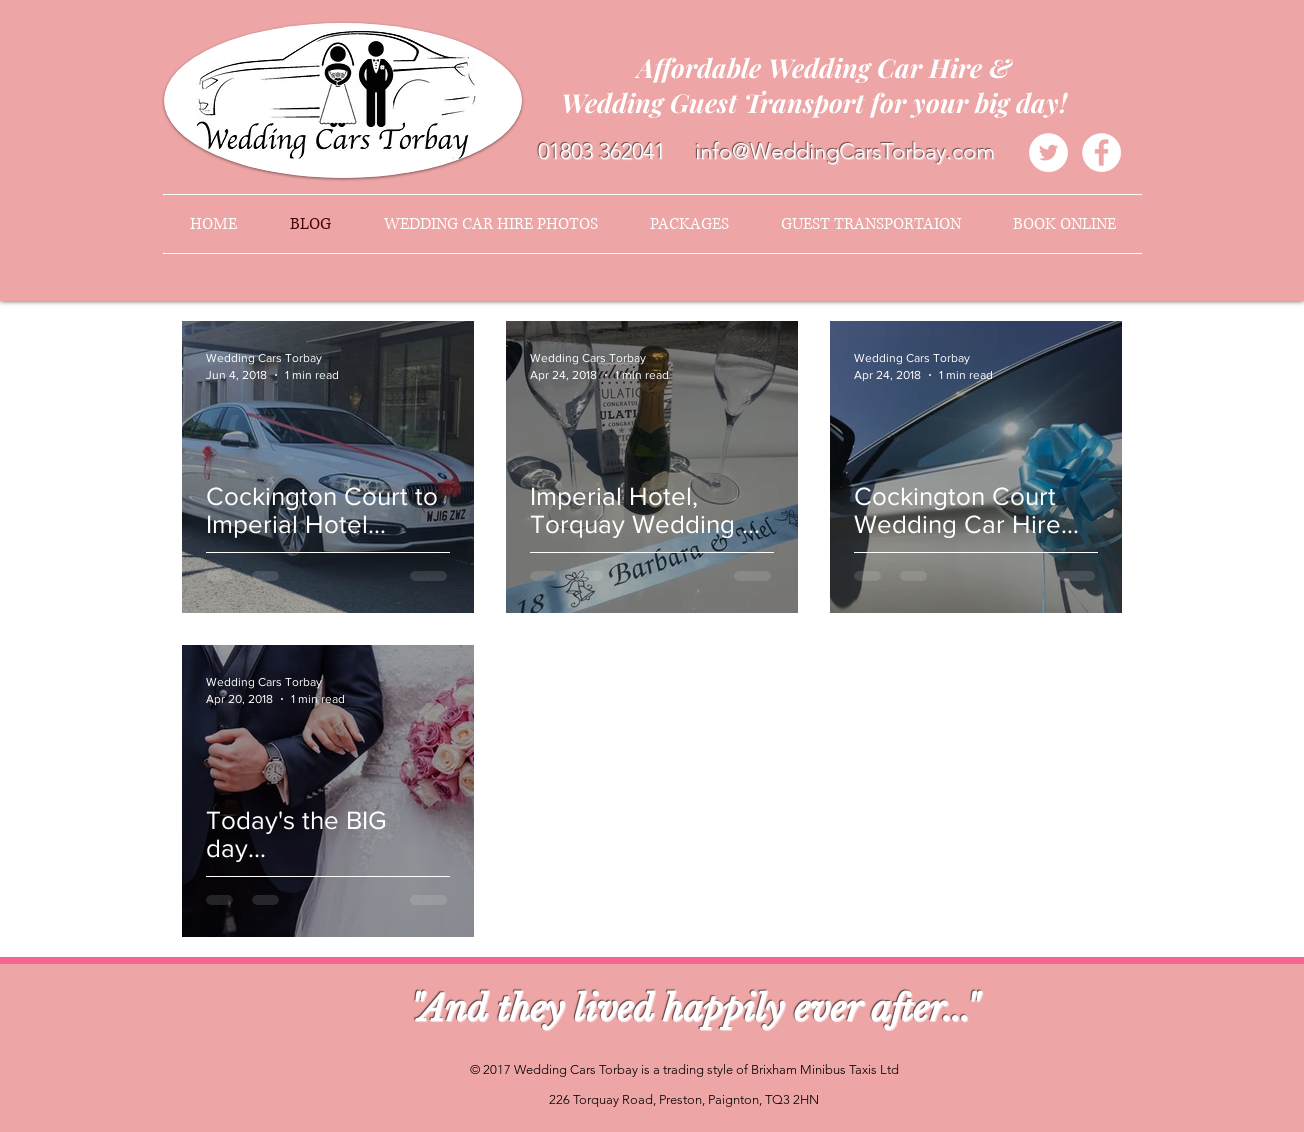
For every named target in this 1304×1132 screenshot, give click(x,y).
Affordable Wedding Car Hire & (824, 67)
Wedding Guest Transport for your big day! (824, 102)
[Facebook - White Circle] (1101, 152)
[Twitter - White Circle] (1048, 152)
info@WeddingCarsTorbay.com (845, 151)
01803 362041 (601, 151)
